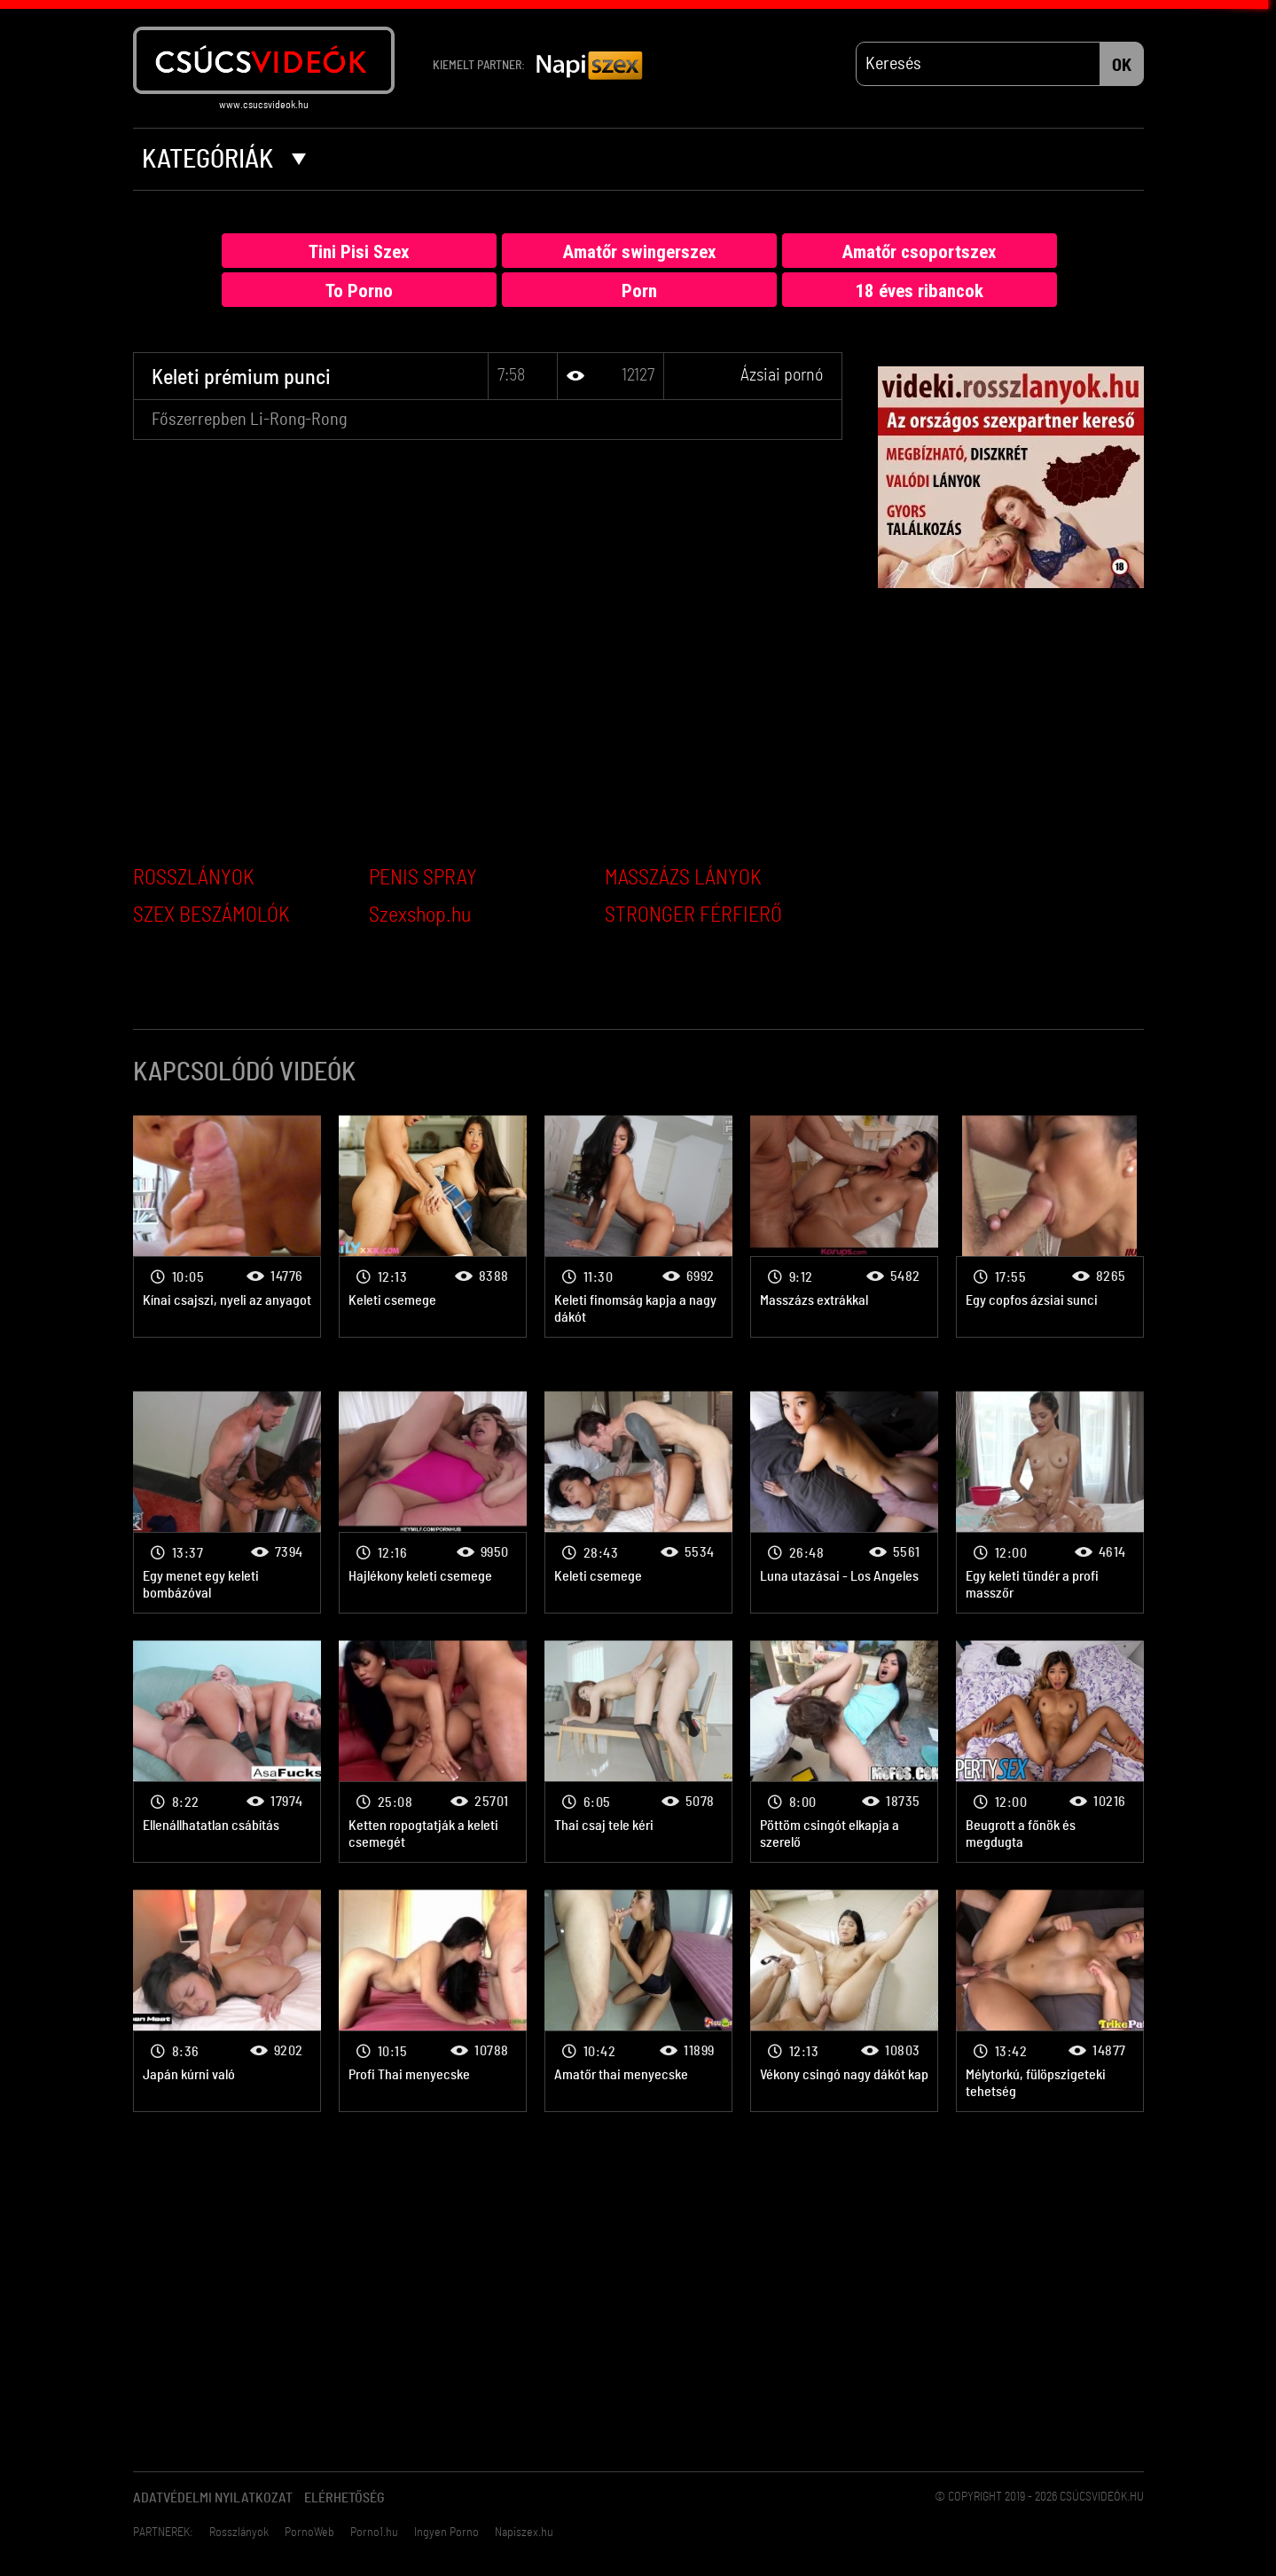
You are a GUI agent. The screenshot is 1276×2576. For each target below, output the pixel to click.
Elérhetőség (344, 2498)
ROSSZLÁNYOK (193, 878)
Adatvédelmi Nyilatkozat (213, 2498)
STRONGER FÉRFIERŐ (693, 915)
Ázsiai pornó (781, 375)
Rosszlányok (239, 2532)
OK (1121, 66)
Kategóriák (224, 159)
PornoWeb (309, 2532)
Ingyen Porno (446, 2532)
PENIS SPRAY (423, 878)
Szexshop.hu (420, 915)
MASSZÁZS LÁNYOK (683, 878)
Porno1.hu (374, 2532)
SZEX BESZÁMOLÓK (211, 915)
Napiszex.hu (524, 2532)
